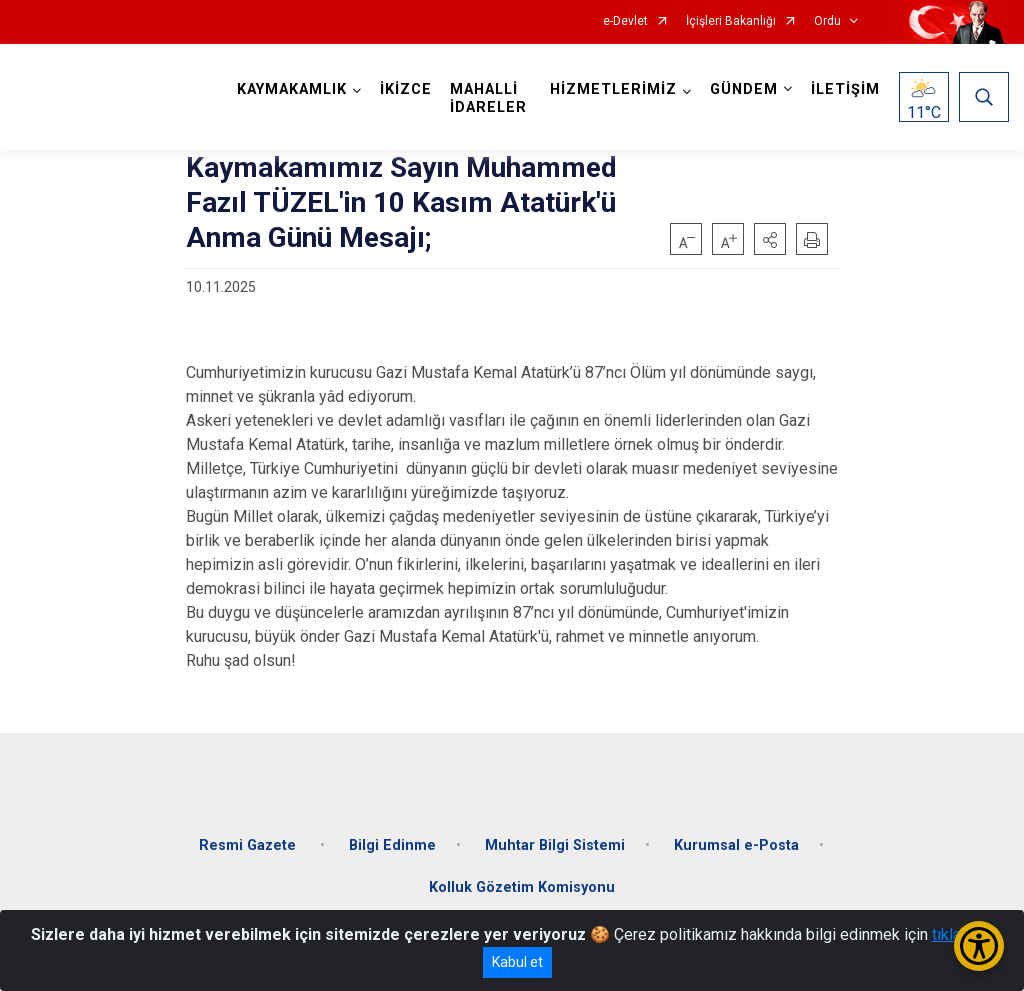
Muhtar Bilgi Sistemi (555, 845)
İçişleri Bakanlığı (731, 21)
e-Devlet (625, 21)
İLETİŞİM (845, 89)
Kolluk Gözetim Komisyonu (522, 887)
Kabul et (517, 962)
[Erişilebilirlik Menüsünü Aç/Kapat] (979, 946)
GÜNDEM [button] (744, 89)
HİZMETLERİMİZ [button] (613, 89)
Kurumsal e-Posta (736, 845)
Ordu (827, 21)
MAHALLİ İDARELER (488, 98)
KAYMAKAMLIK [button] (292, 89)
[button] (770, 239)
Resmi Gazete (249, 845)
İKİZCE (406, 89)
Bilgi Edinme (392, 845)
